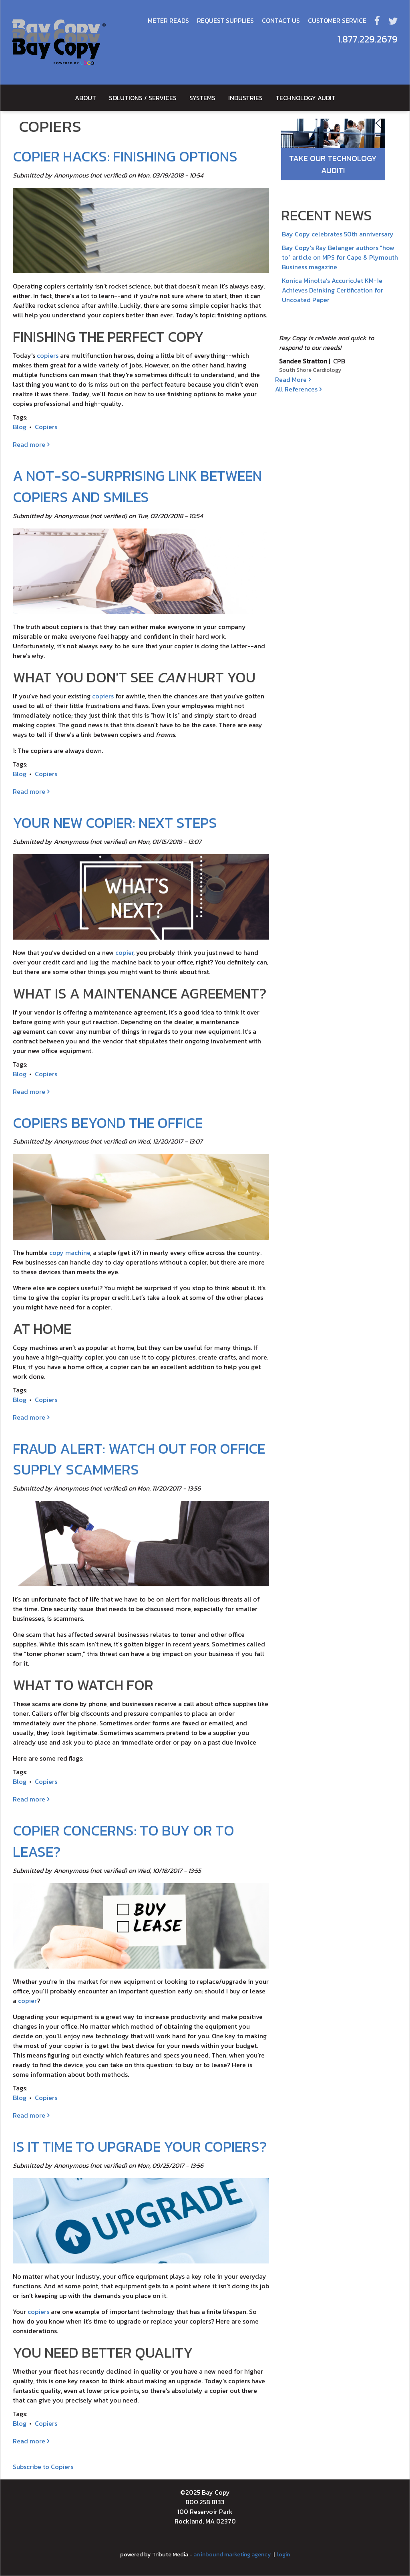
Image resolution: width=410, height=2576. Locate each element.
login (283, 2554)
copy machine (69, 1252)
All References (296, 389)
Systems (202, 98)
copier (124, 952)
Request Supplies (225, 20)
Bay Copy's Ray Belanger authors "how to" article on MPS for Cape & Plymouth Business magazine (340, 257)
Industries (245, 98)
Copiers (46, 427)
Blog (19, 427)
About (85, 98)
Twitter (393, 20)
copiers (47, 355)
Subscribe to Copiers (43, 2466)
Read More (291, 379)
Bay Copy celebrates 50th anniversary (338, 234)
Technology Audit (305, 98)
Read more (31, 444)
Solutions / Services (143, 98)
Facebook (377, 20)
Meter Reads (168, 20)
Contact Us (281, 20)
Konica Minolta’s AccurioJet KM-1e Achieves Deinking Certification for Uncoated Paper (332, 290)
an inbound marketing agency (232, 2554)
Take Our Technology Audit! (333, 164)
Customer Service (337, 20)
